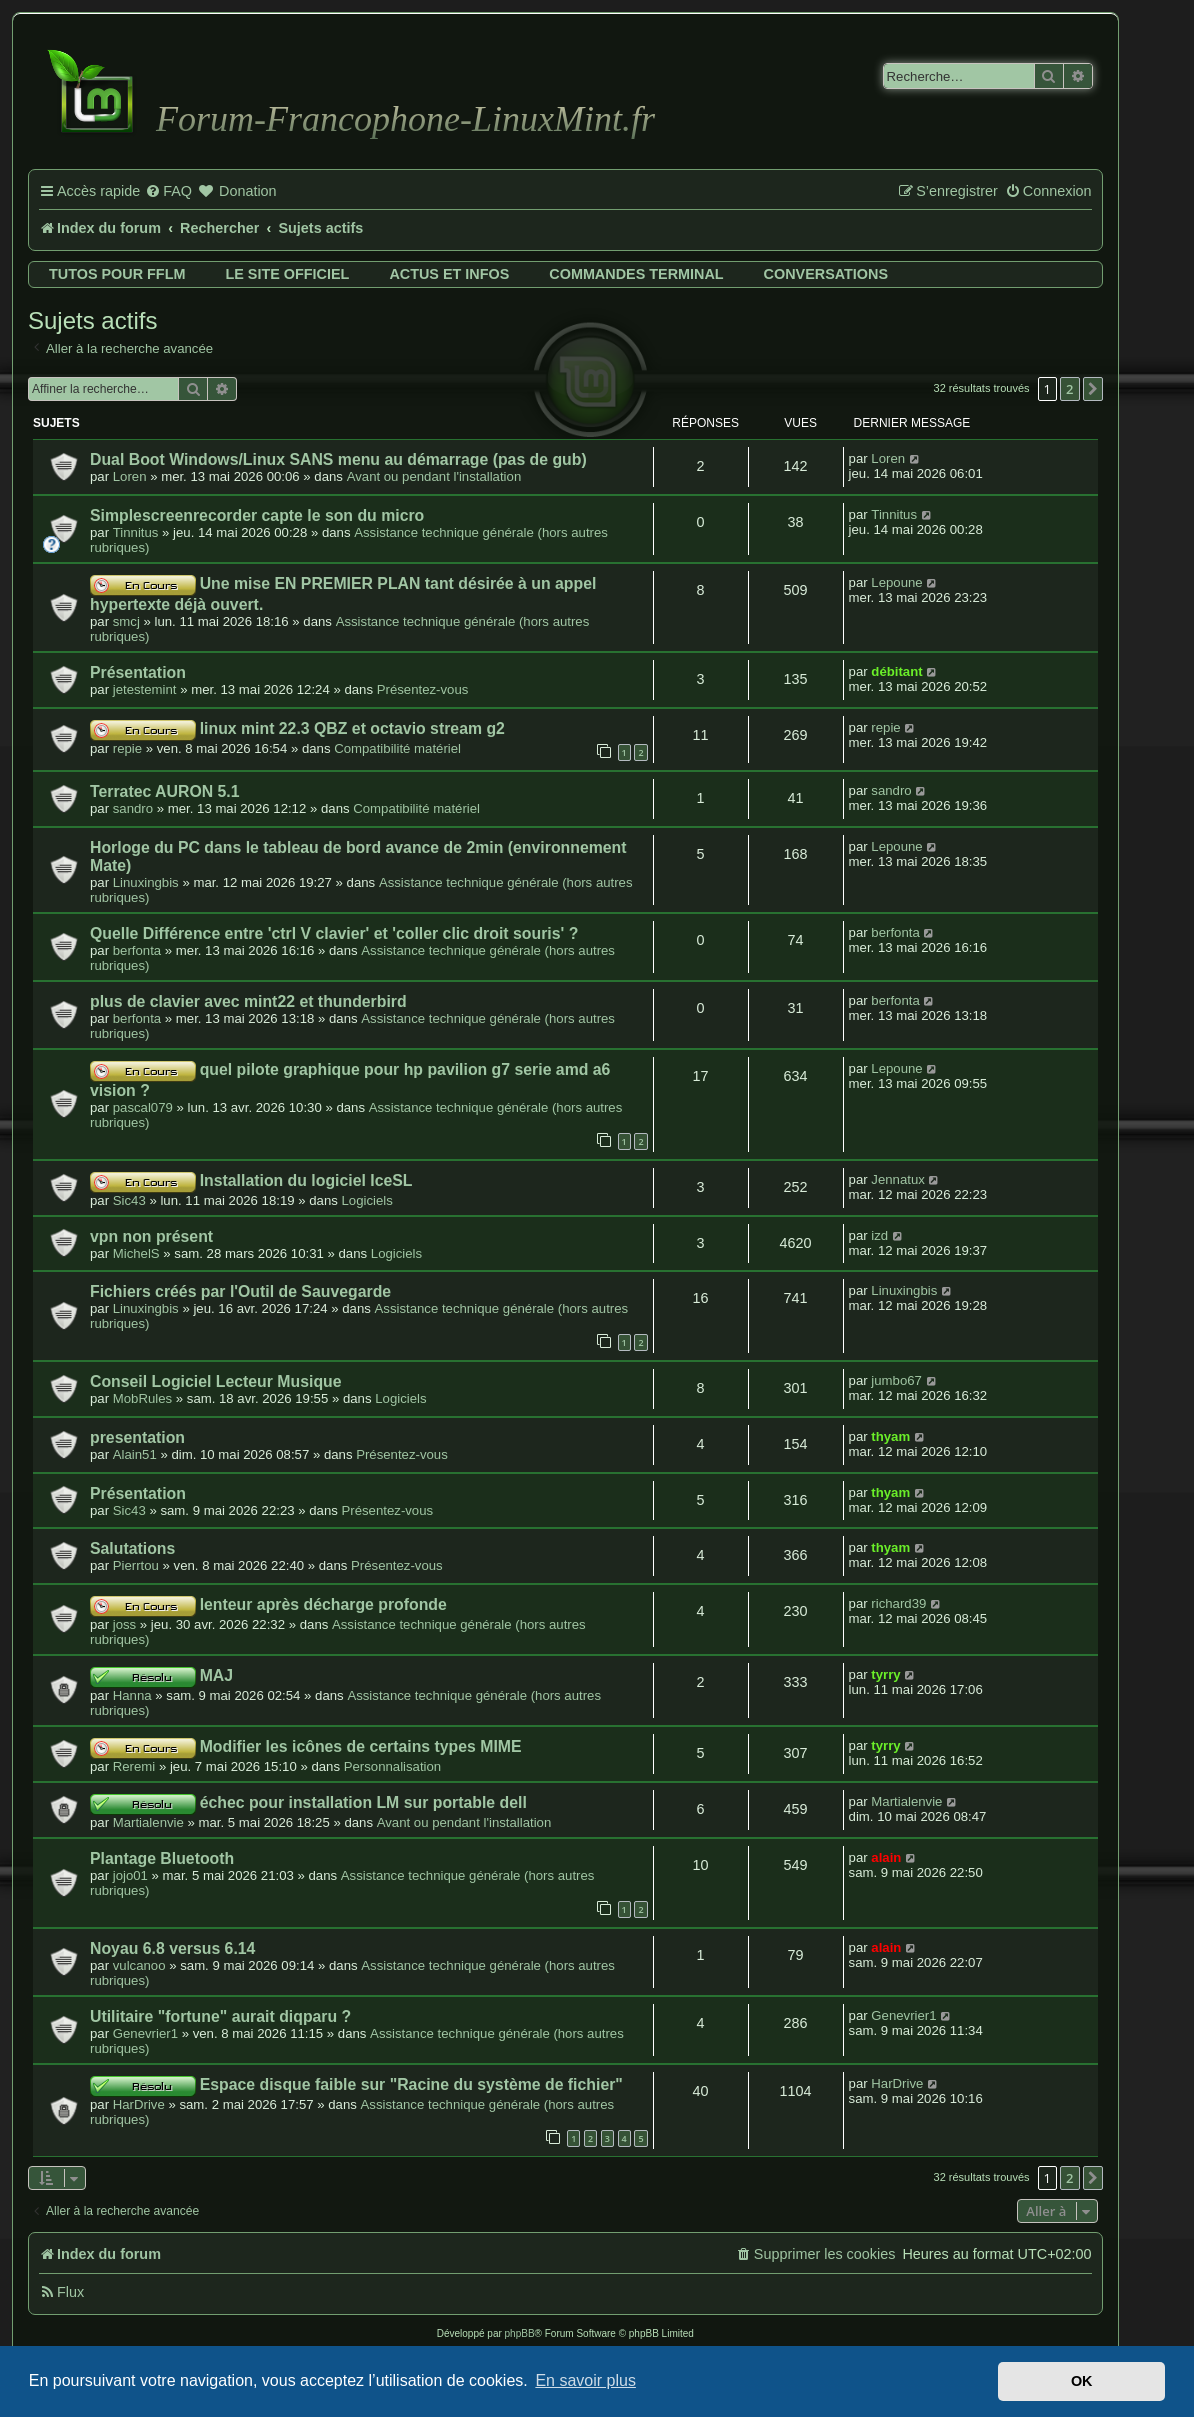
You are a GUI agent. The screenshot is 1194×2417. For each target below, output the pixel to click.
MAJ (216, 1675)
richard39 (898, 1603)
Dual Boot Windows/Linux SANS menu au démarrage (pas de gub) (338, 459)
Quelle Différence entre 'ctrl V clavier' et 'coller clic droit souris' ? (334, 933)
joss (124, 1624)
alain (886, 1857)
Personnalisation (393, 1766)
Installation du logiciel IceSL (306, 1180)
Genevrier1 (145, 2033)
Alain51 (135, 1454)
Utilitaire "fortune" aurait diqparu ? (220, 2016)
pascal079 (143, 1107)
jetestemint (145, 689)
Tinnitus (136, 532)
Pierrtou (136, 1565)
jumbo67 (896, 1380)
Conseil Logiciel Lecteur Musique (216, 1381)
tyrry (885, 1674)
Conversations (826, 274)
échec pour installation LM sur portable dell (363, 1802)
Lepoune (896, 582)
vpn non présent (151, 1236)
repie (127, 748)
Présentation (138, 672)
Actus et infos (449, 274)
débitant (896, 671)
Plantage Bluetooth (162, 1858)
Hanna (132, 1695)
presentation (137, 1437)
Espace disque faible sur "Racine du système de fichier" (411, 2084)
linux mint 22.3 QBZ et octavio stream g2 (352, 728)
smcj (126, 621)
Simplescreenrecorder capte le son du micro (257, 515)
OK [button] (1082, 2381)
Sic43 (129, 1200)
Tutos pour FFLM (117, 274)
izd (879, 1235)
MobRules (142, 1398)
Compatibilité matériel (397, 748)
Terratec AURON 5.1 (165, 791)
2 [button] (1069, 389)
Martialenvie (148, 1822)
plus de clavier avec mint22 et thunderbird (248, 1001)
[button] (1093, 389)
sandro (133, 808)
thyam (890, 1436)
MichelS (136, 1253)
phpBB (520, 2333)
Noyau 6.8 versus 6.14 (172, 1948)
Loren (130, 476)
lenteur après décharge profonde (323, 1604)
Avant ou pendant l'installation (434, 476)
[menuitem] (168, 192)
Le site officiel (287, 274)
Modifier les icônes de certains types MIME (361, 1746)
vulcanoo (139, 1965)
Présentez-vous (423, 689)
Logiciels (367, 1200)
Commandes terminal (636, 274)
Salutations (132, 1548)
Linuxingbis (146, 882)
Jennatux (898, 1179)
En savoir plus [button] (585, 2380)
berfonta (137, 950)
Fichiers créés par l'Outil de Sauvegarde (240, 1291)
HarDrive (139, 2104)
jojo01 (130, 1875)
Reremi (134, 1766)
